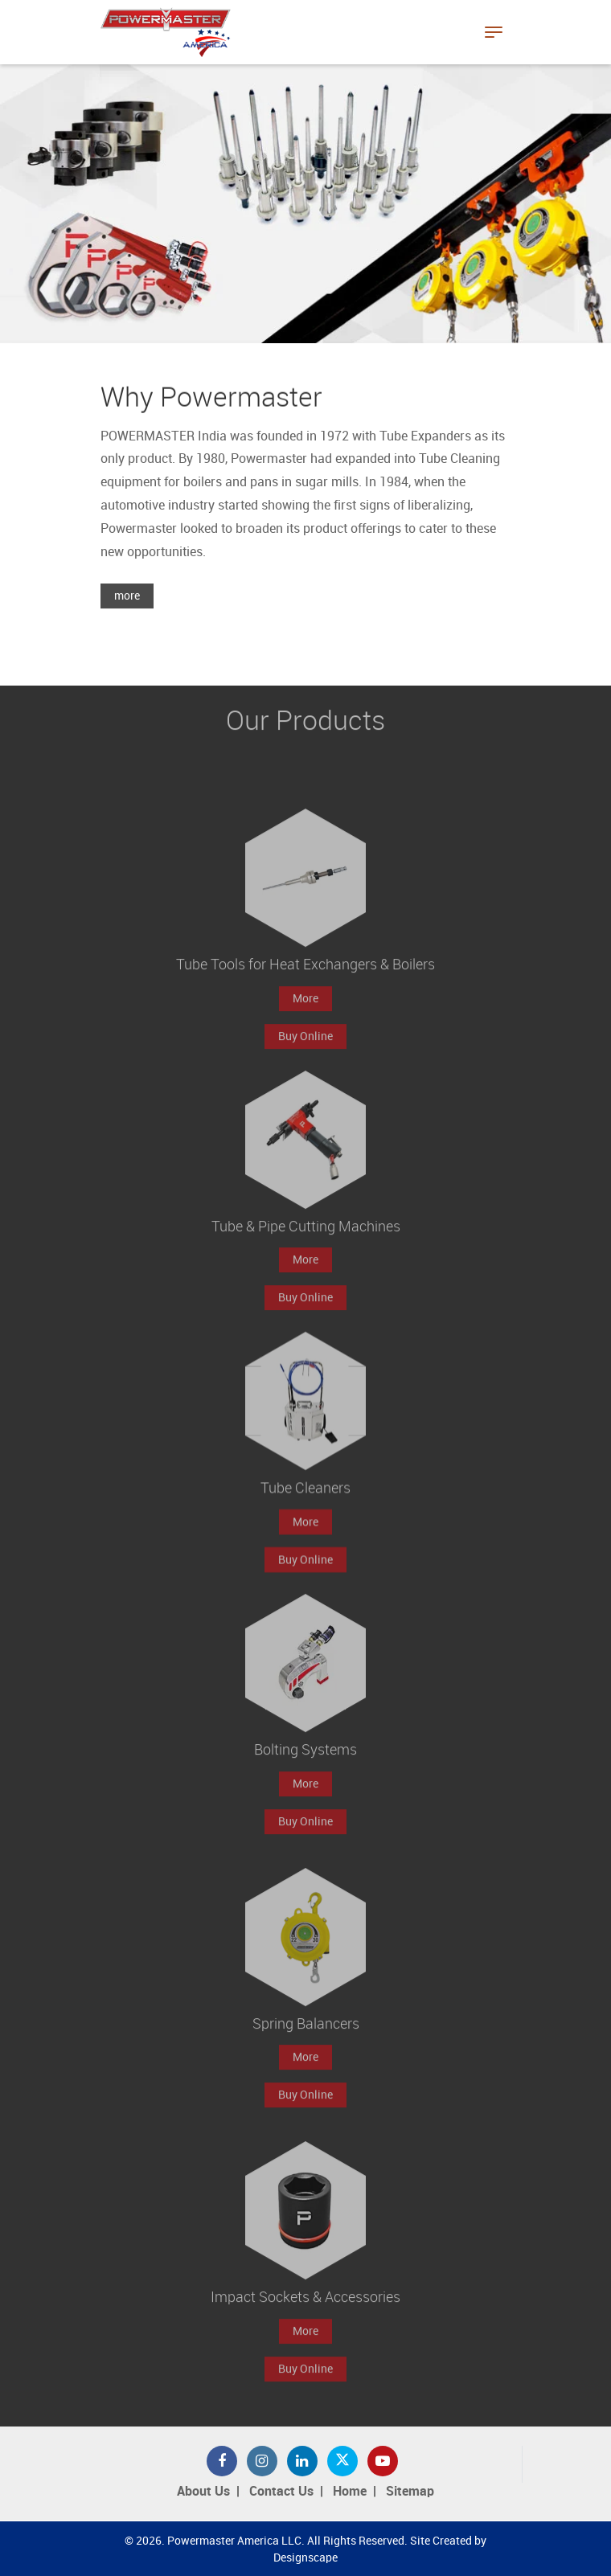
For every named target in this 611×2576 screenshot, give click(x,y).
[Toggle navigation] (494, 32)
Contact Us (281, 2492)
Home (350, 2492)
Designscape (305, 2558)
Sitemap (410, 2492)
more (127, 597)
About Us (203, 2492)
